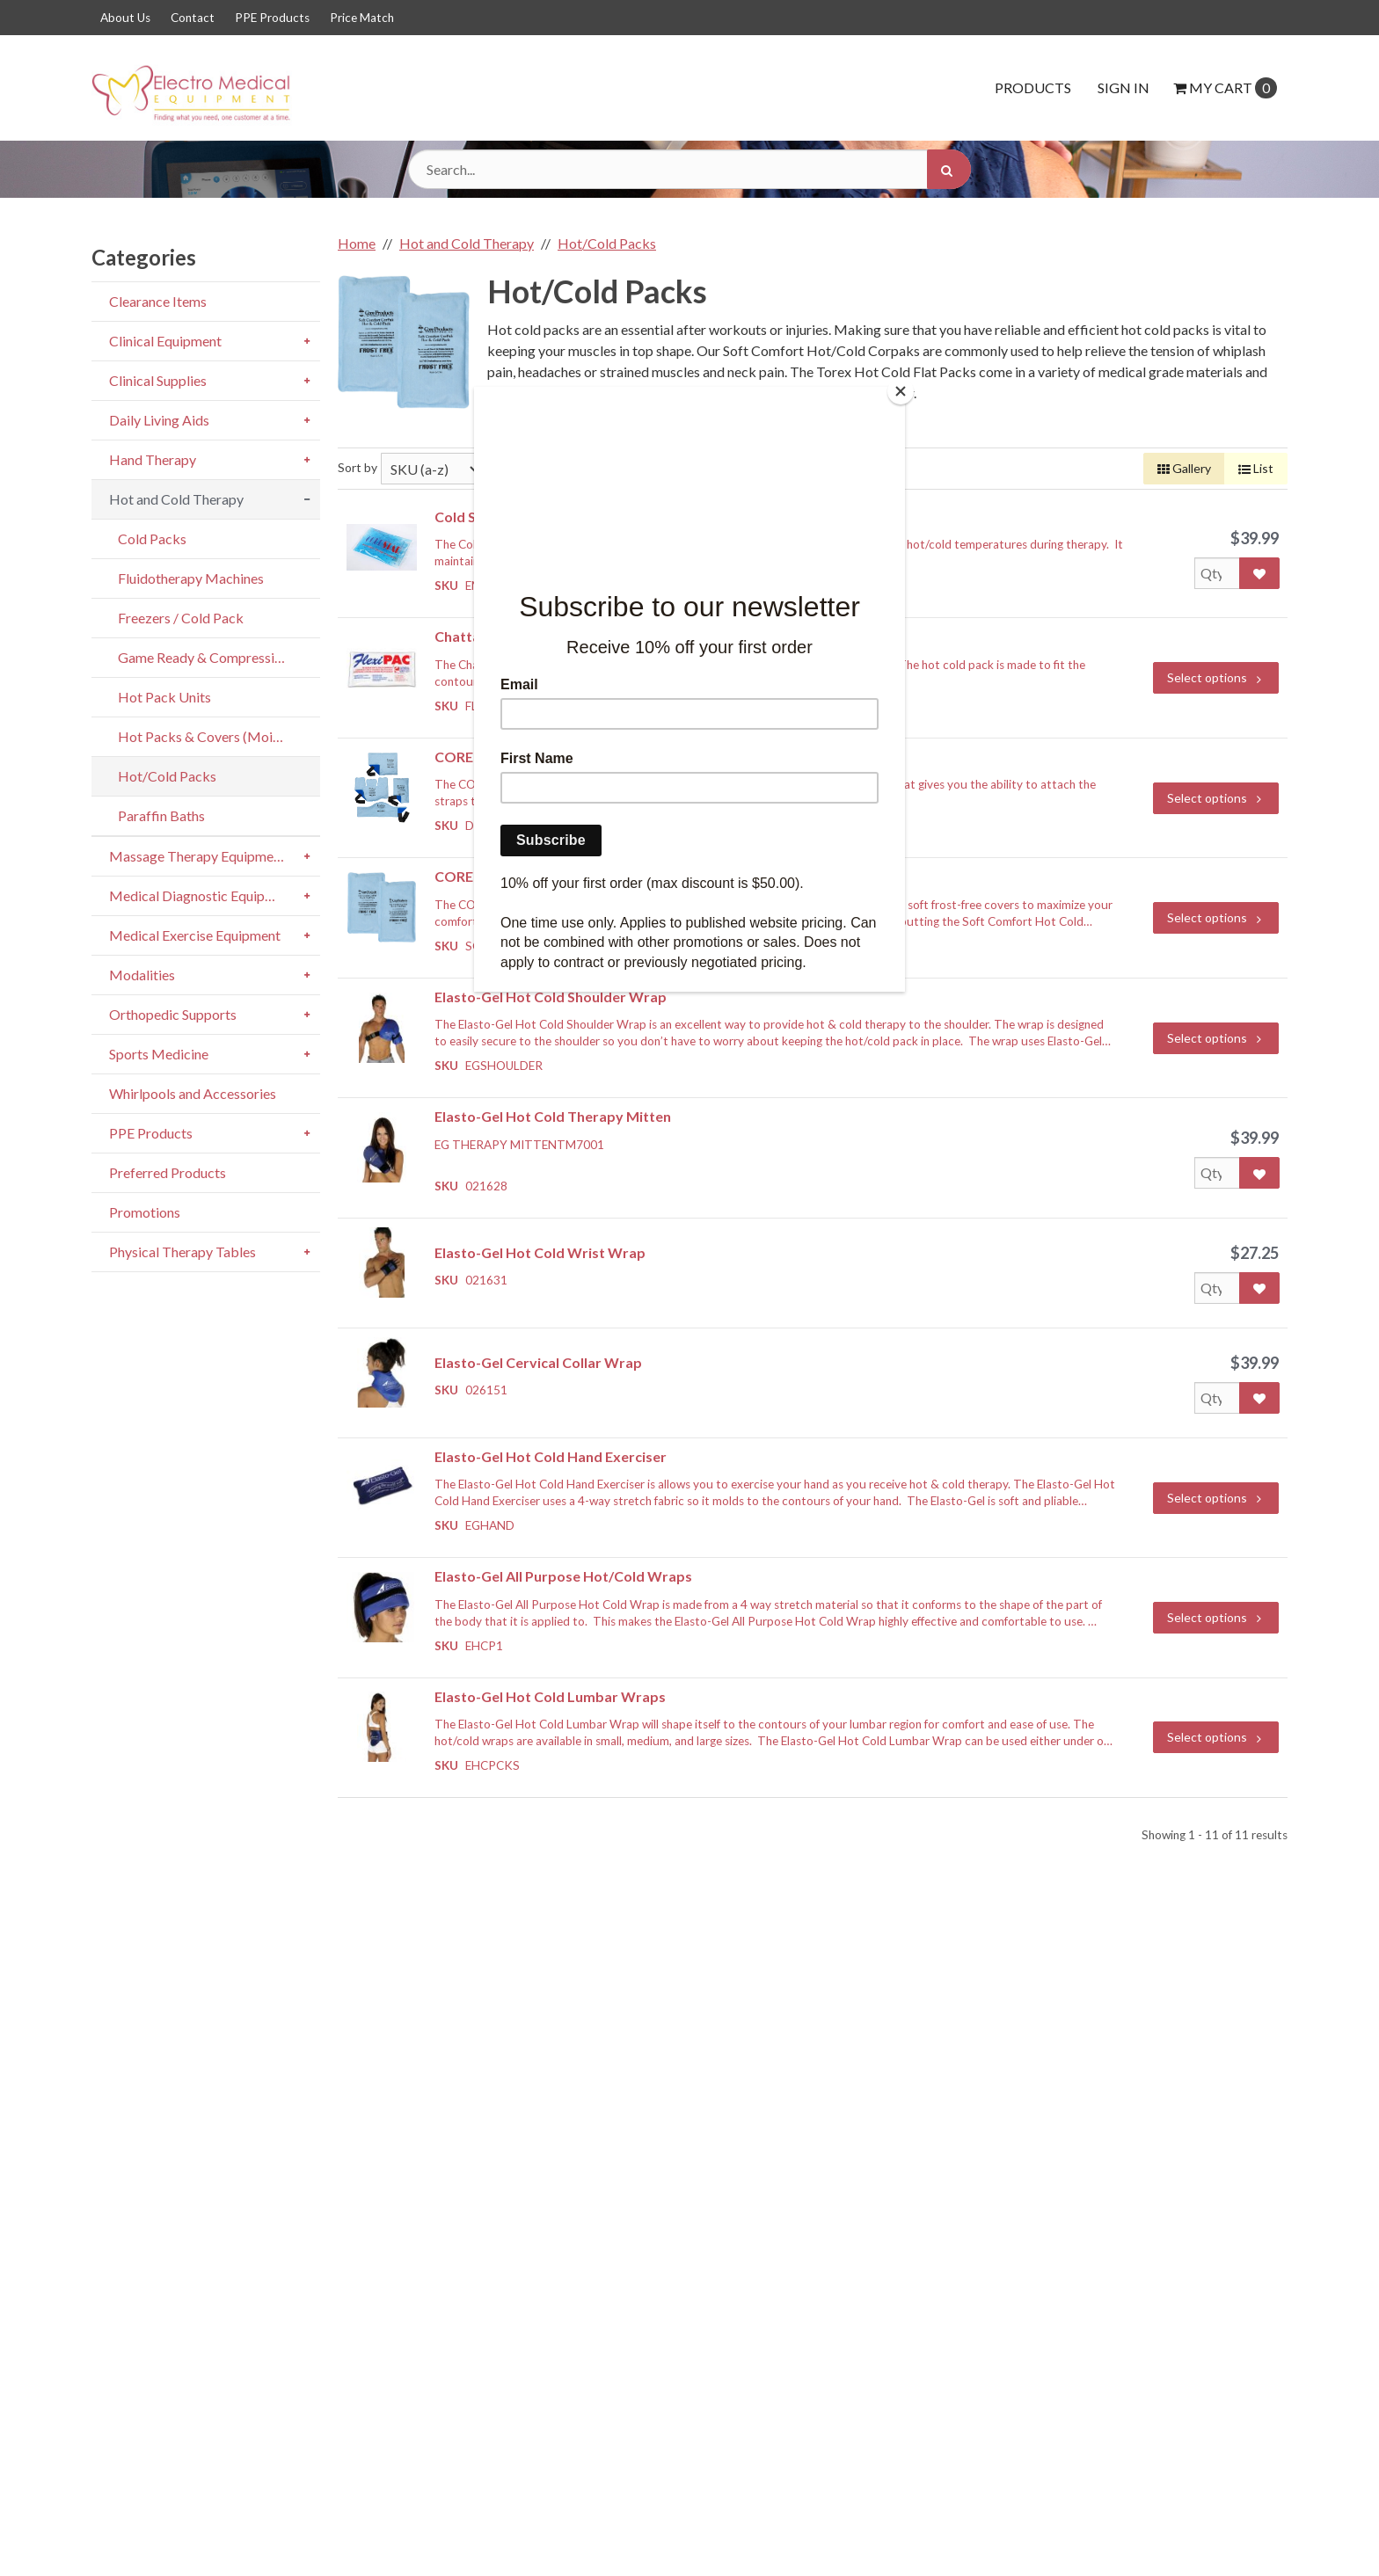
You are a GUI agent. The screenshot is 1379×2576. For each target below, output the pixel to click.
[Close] (900, 391)
